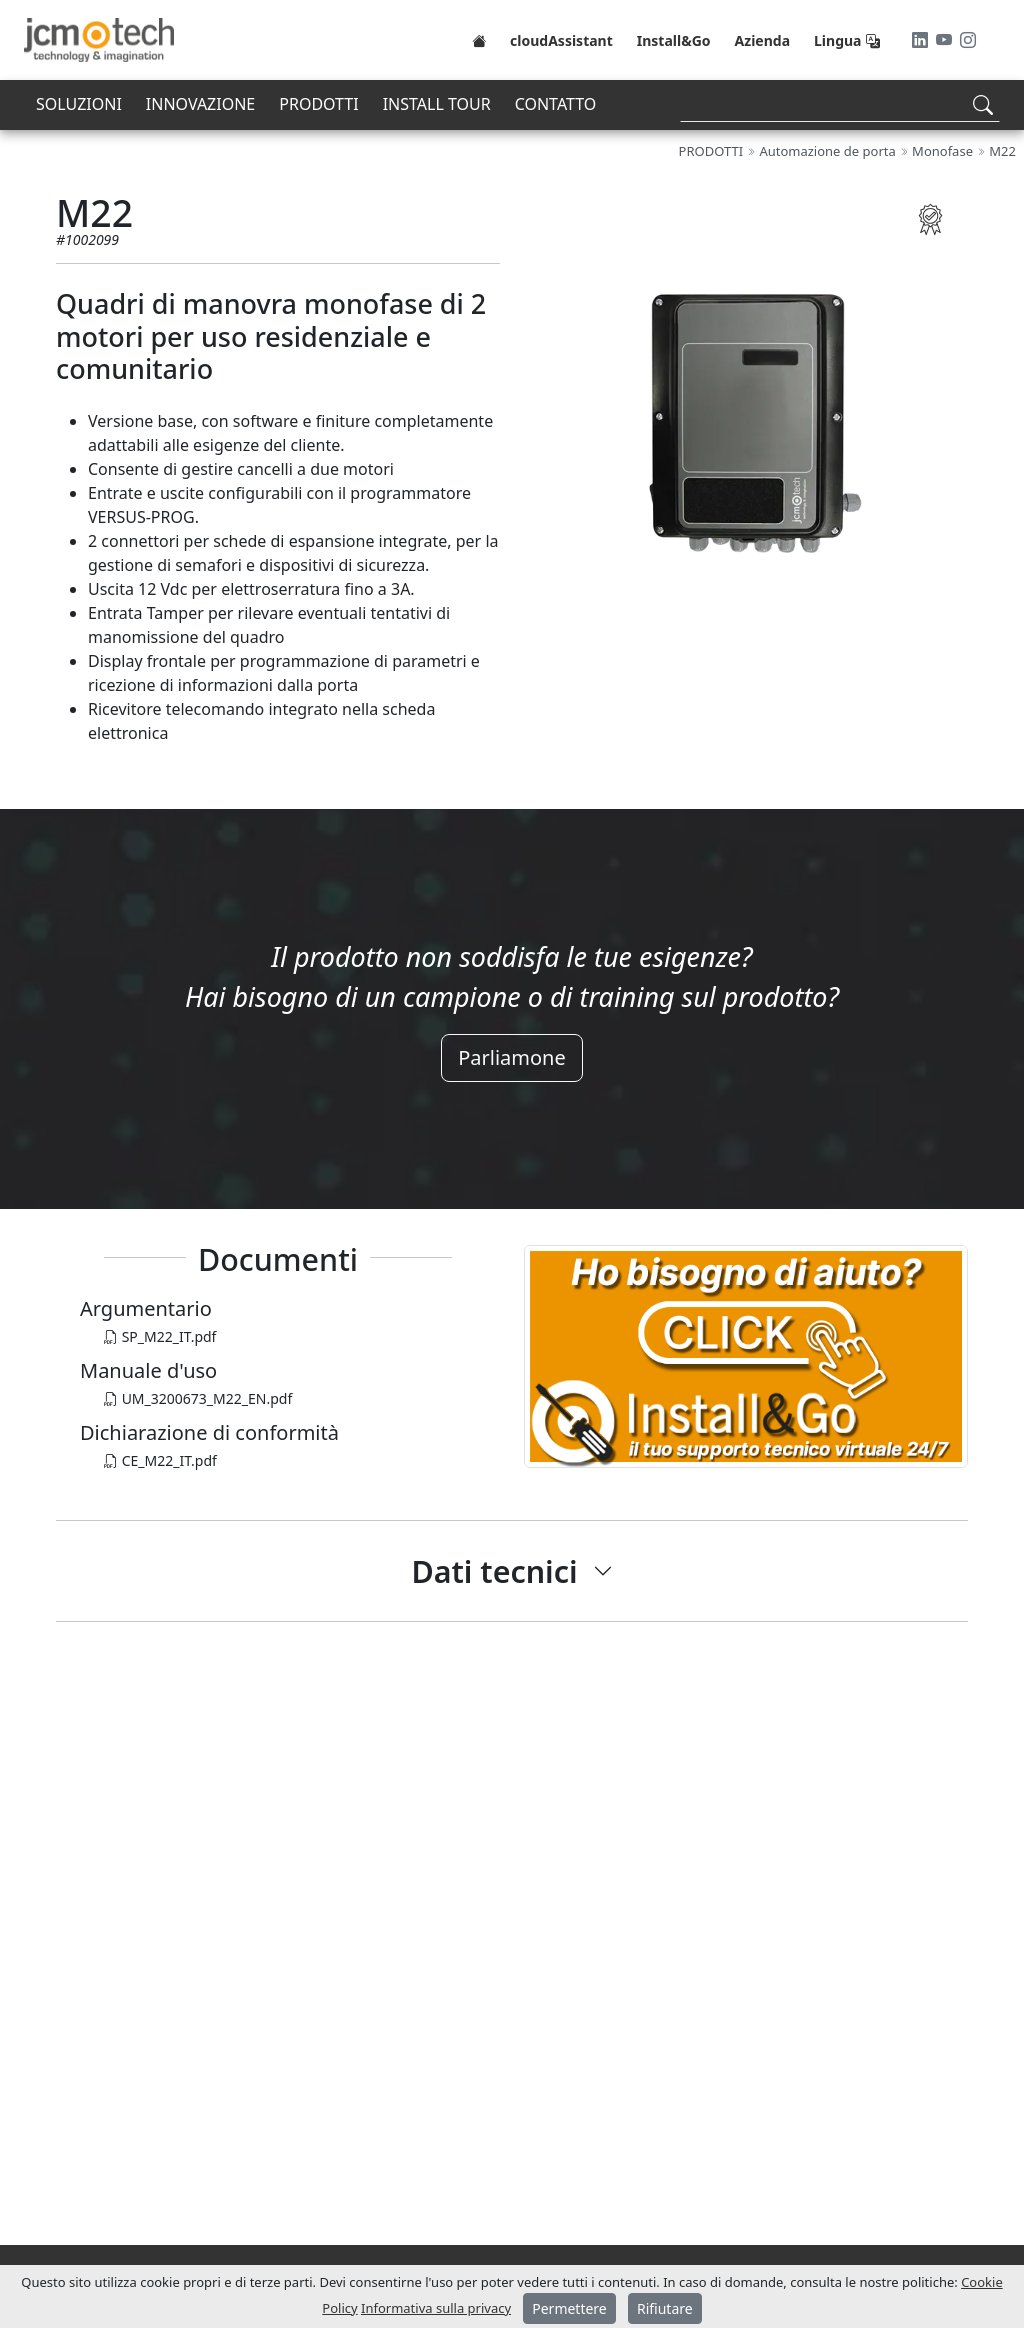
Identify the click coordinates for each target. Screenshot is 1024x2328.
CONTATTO (556, 104)
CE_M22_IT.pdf (160, 1460)
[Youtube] (946, 40)
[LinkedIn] (922, 40)
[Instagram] (968, 40)
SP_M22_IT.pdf (160, 1336)
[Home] (479, 40)
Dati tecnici (494, 1571)
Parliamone (512, 1057)
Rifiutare (665, 2308)
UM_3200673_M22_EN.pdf (198, 1398)
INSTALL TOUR (437, 104)
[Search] (840, 104)
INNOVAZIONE (200, 104)
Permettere (569, 2308)
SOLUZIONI (79, 104)
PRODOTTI (318, 104)
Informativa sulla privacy (436, 2308)
